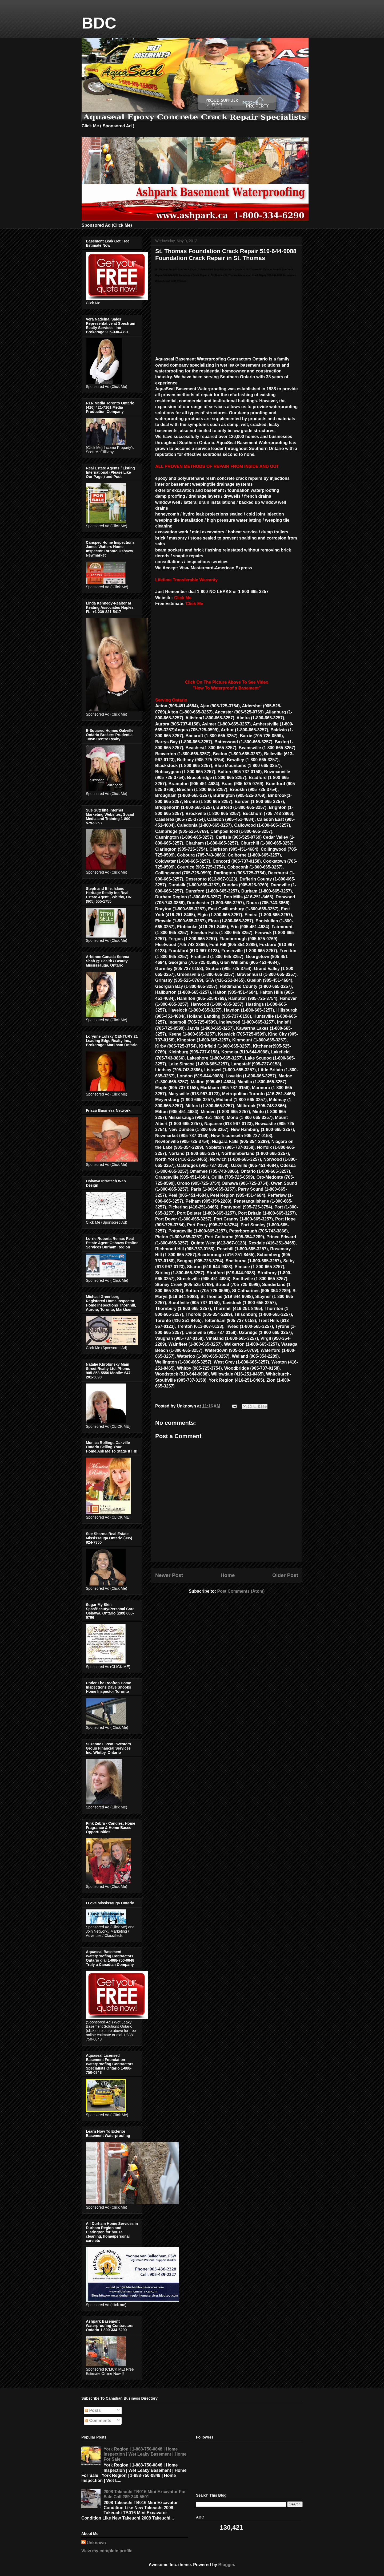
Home (228, 1575)
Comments (98, 2420)
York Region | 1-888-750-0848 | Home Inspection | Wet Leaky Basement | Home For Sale (144, 2454)
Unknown (96, 2543)
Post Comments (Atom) (241, 1591)
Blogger (226, 2564)
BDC (99, 23)
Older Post (285, 1575)
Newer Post (169, 1575)
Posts (93, 2410)
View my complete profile (107, 2551)
